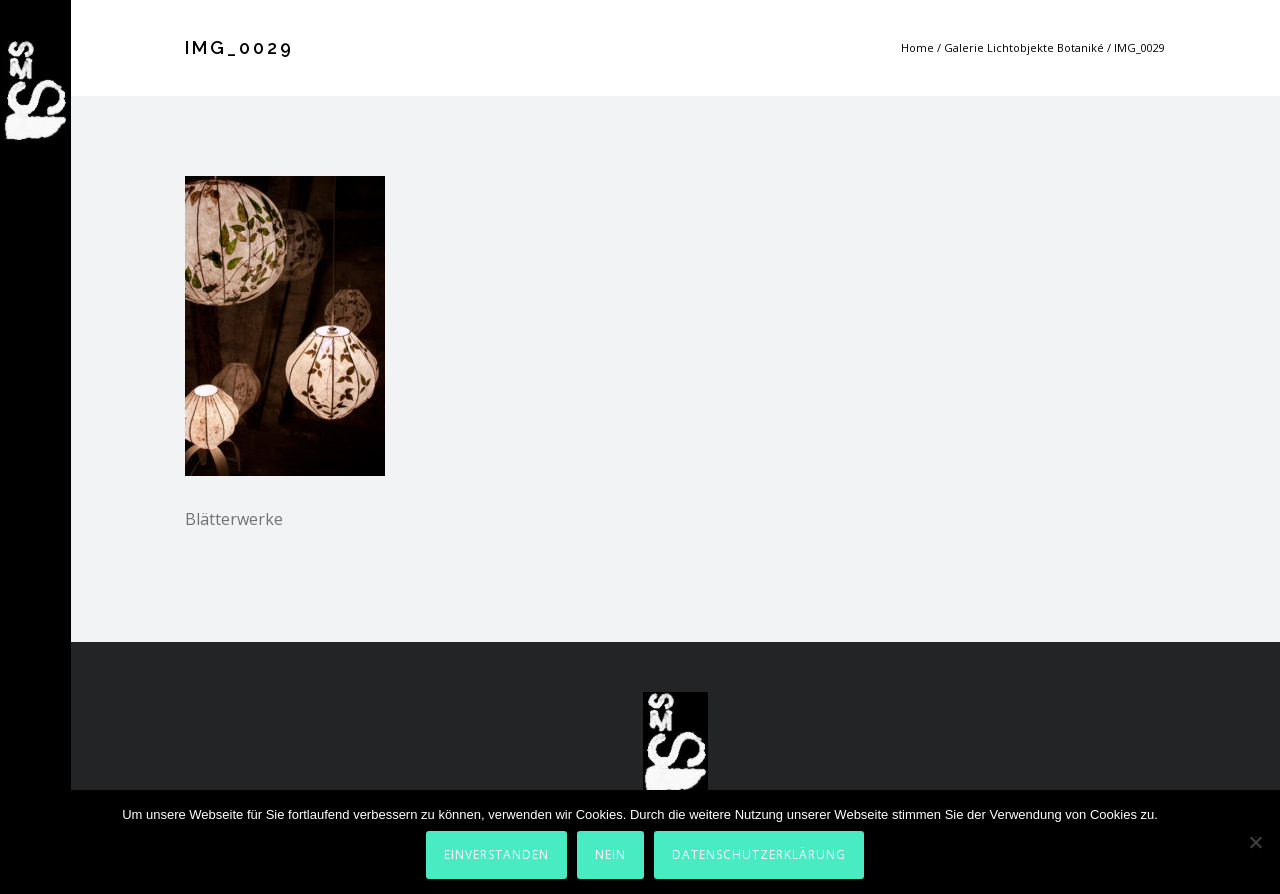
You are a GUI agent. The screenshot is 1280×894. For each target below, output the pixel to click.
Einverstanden (496, 854)
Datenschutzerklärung (759, 854)
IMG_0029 (1139, 47)
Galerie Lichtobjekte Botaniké (1024, 47)
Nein (610, 854)
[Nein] (1255, 842)
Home (917, 47)
